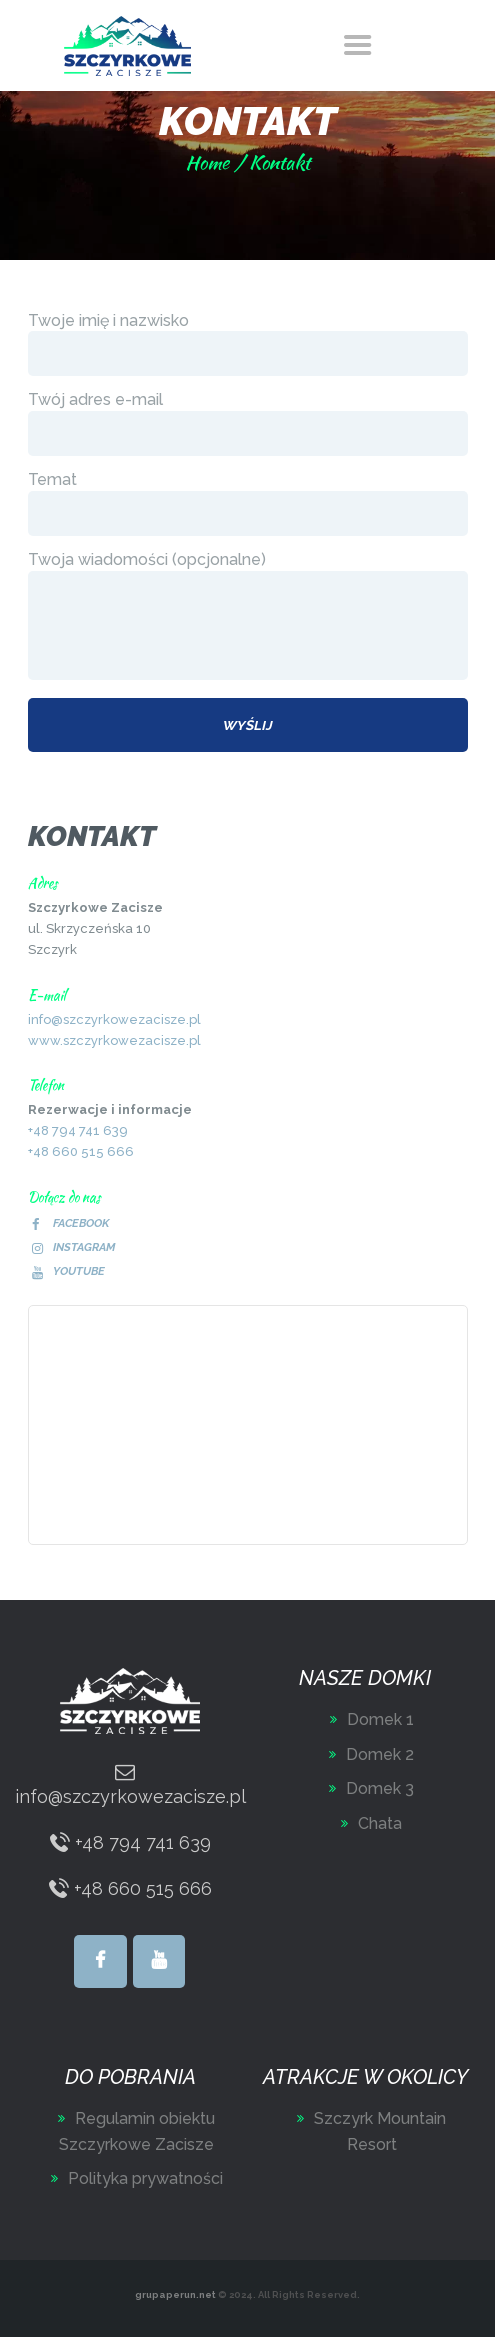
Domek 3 (380, 1788)
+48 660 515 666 (81, 1151)
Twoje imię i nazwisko (248, 344)
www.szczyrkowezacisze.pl (114, 1040)
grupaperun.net (175, 2294)
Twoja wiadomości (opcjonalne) (248, 615)
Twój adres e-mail (248, 423)
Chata (380, 1823)
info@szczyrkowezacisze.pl (114, 1019)
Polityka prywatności (145, 2178)
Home (207, 162)
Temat (248, 503)
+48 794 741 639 (78, 1130)
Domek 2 (380, 1754)
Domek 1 (380, 1719)
